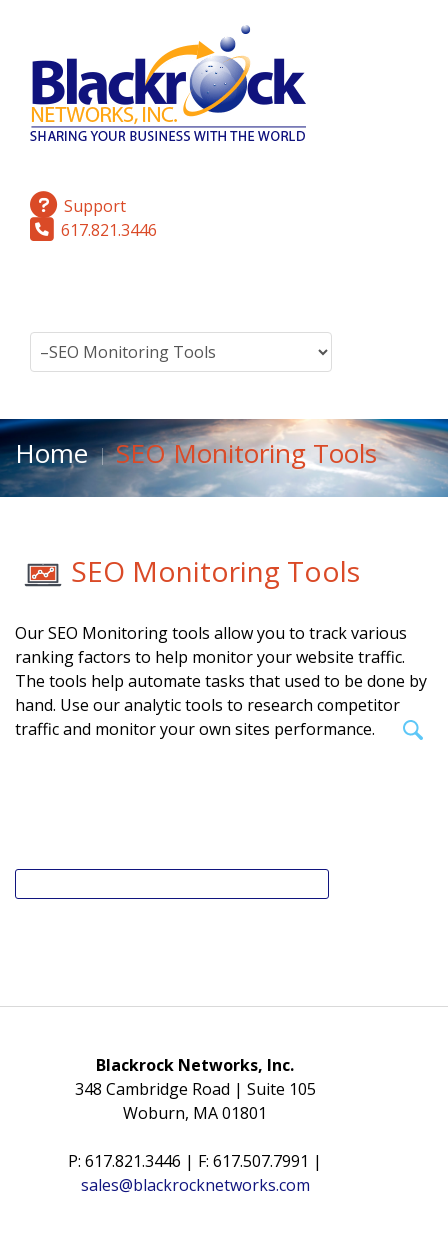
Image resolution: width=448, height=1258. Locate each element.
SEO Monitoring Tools (215, 571)
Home (51, 453)
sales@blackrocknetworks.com (195, 1185)
